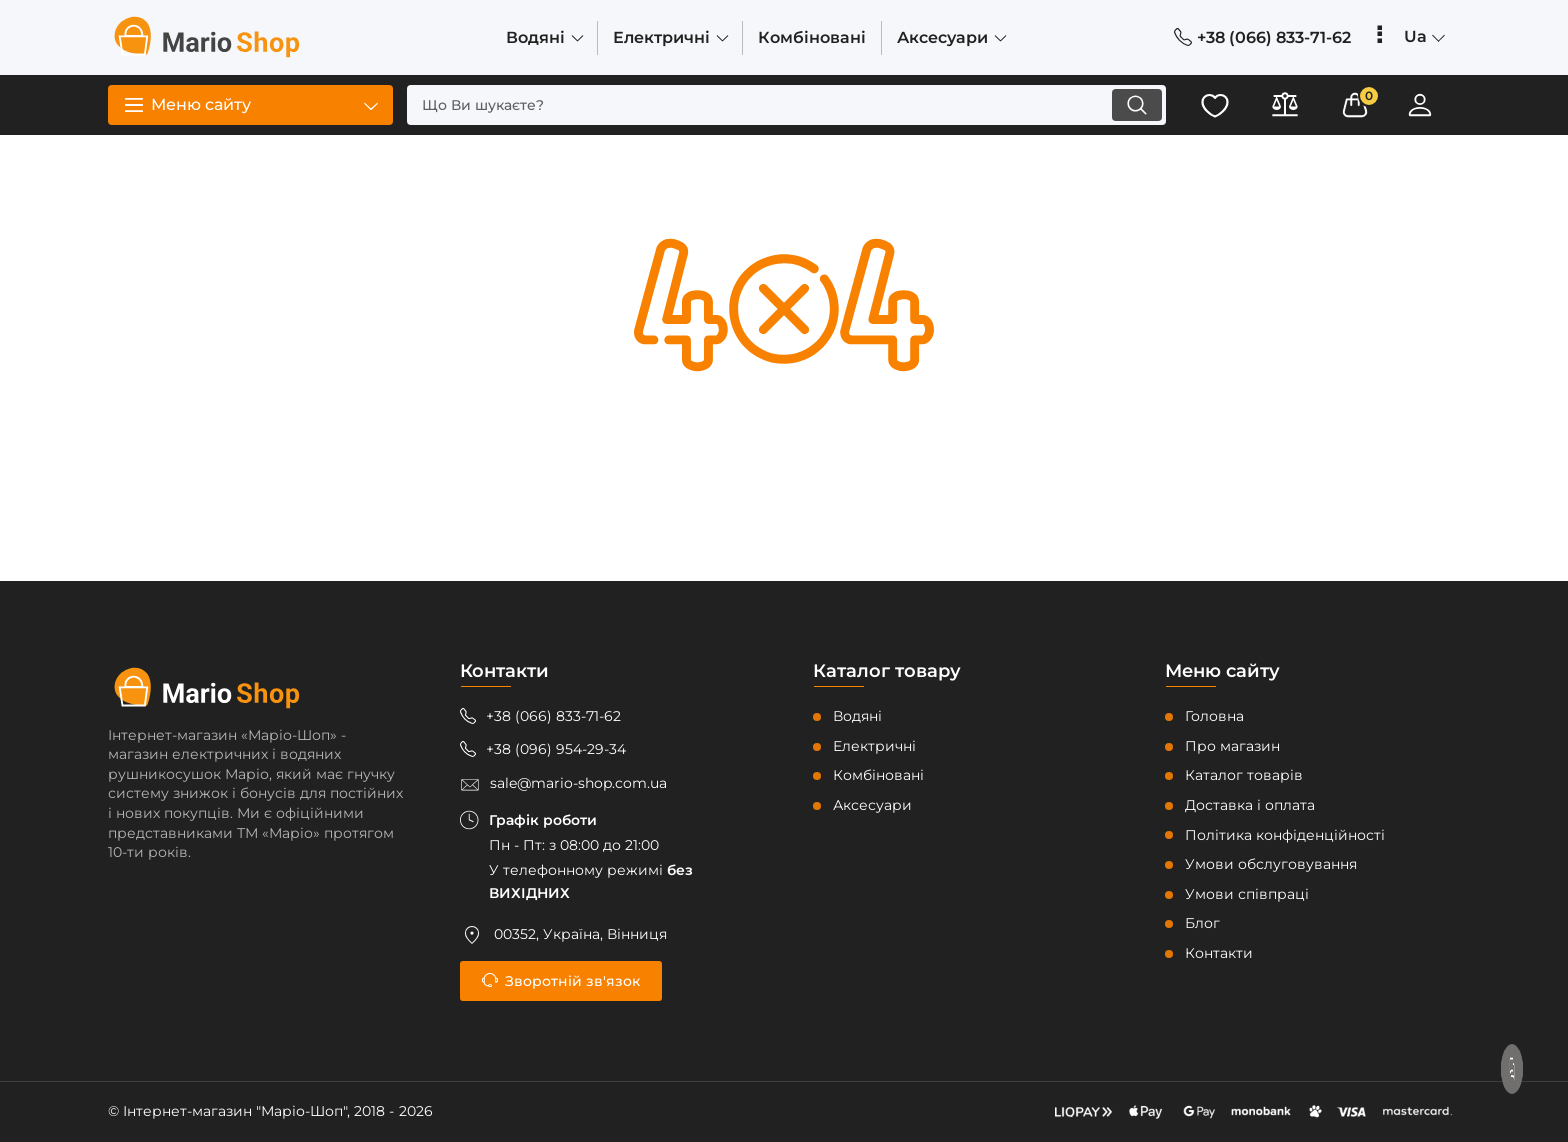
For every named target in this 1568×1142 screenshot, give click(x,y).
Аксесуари (872, 805)
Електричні (874, 746)
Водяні (857, 716)
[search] (786, 105)
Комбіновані (878, 775)
